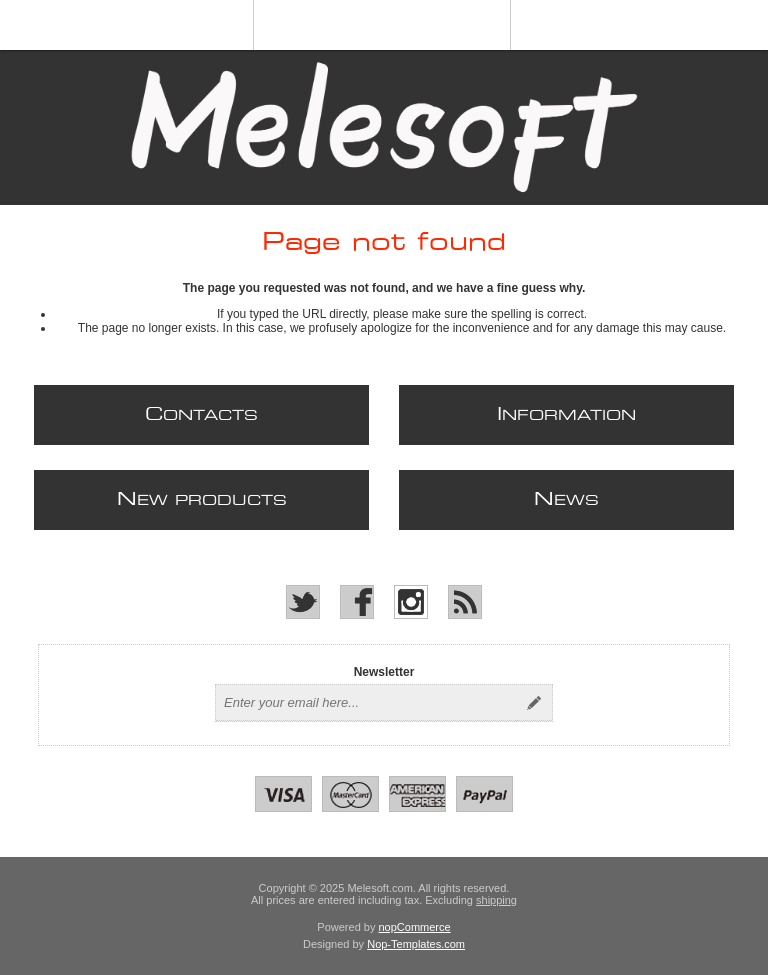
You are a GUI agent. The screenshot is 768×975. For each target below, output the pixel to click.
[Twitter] (303, 602)
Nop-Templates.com (416, 944)
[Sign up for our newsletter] (366, 703)
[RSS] (465, 602)
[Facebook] (357, 602)
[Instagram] (411, 602)
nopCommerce (415, 927)
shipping (496, 900)
